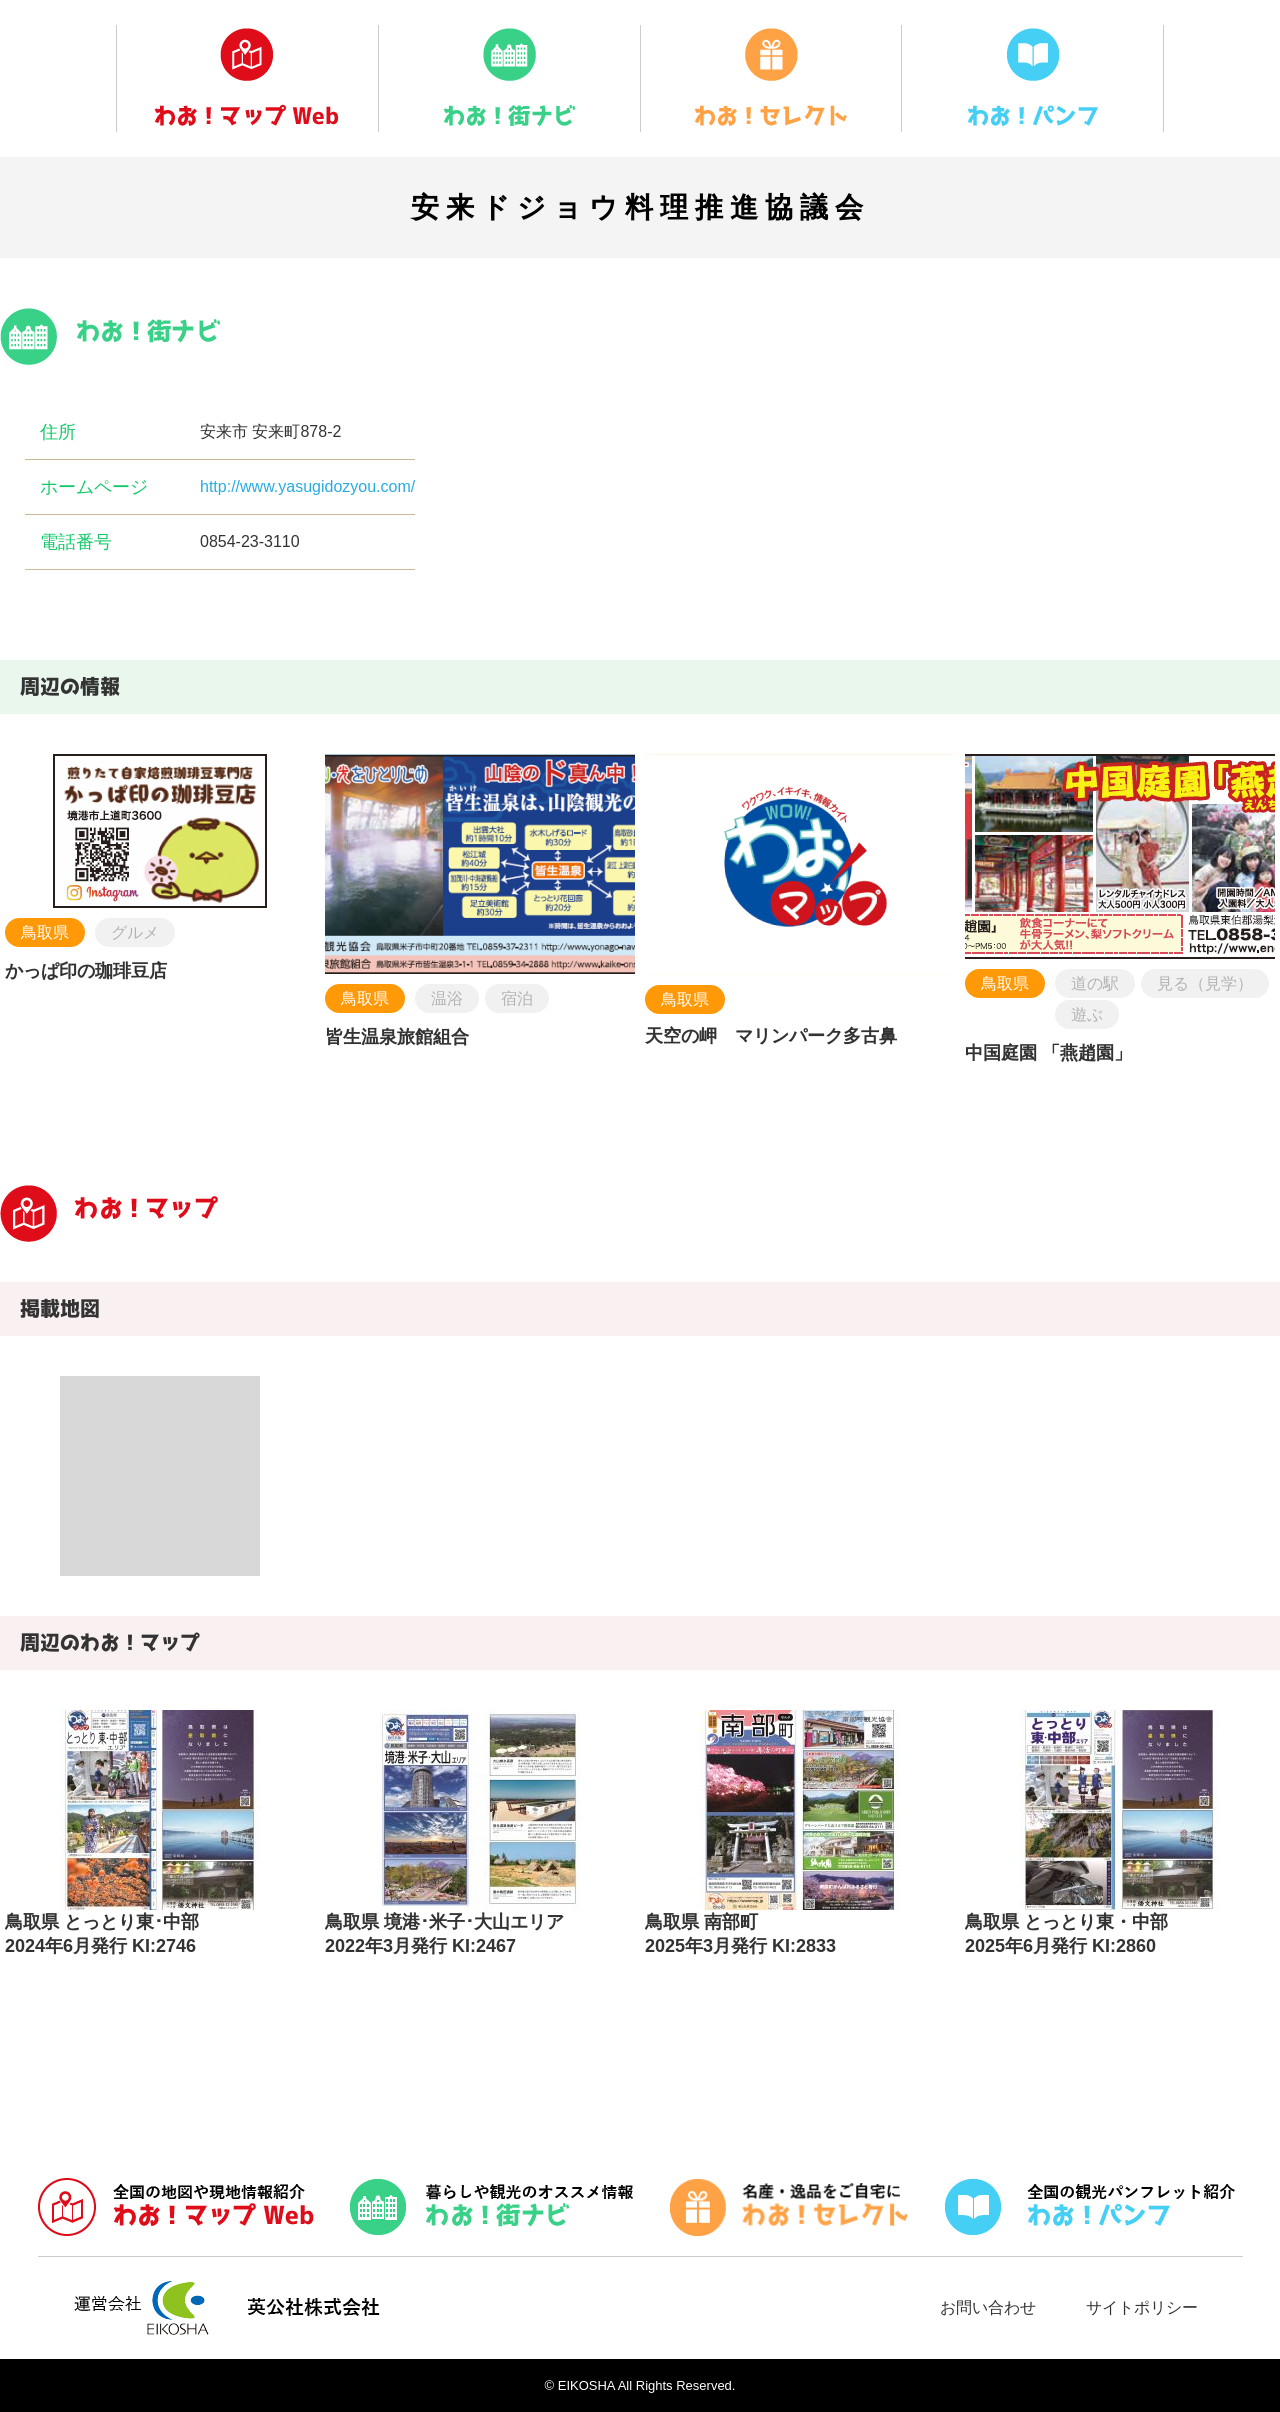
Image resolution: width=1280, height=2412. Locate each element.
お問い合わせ (988, 2307)
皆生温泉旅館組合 (397, 1037)
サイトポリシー (1142, 2307)
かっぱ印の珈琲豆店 (86, 971)
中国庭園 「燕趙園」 (1048, 1053)
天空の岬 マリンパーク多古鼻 (771, 1036)
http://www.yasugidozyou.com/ (307, 486)
